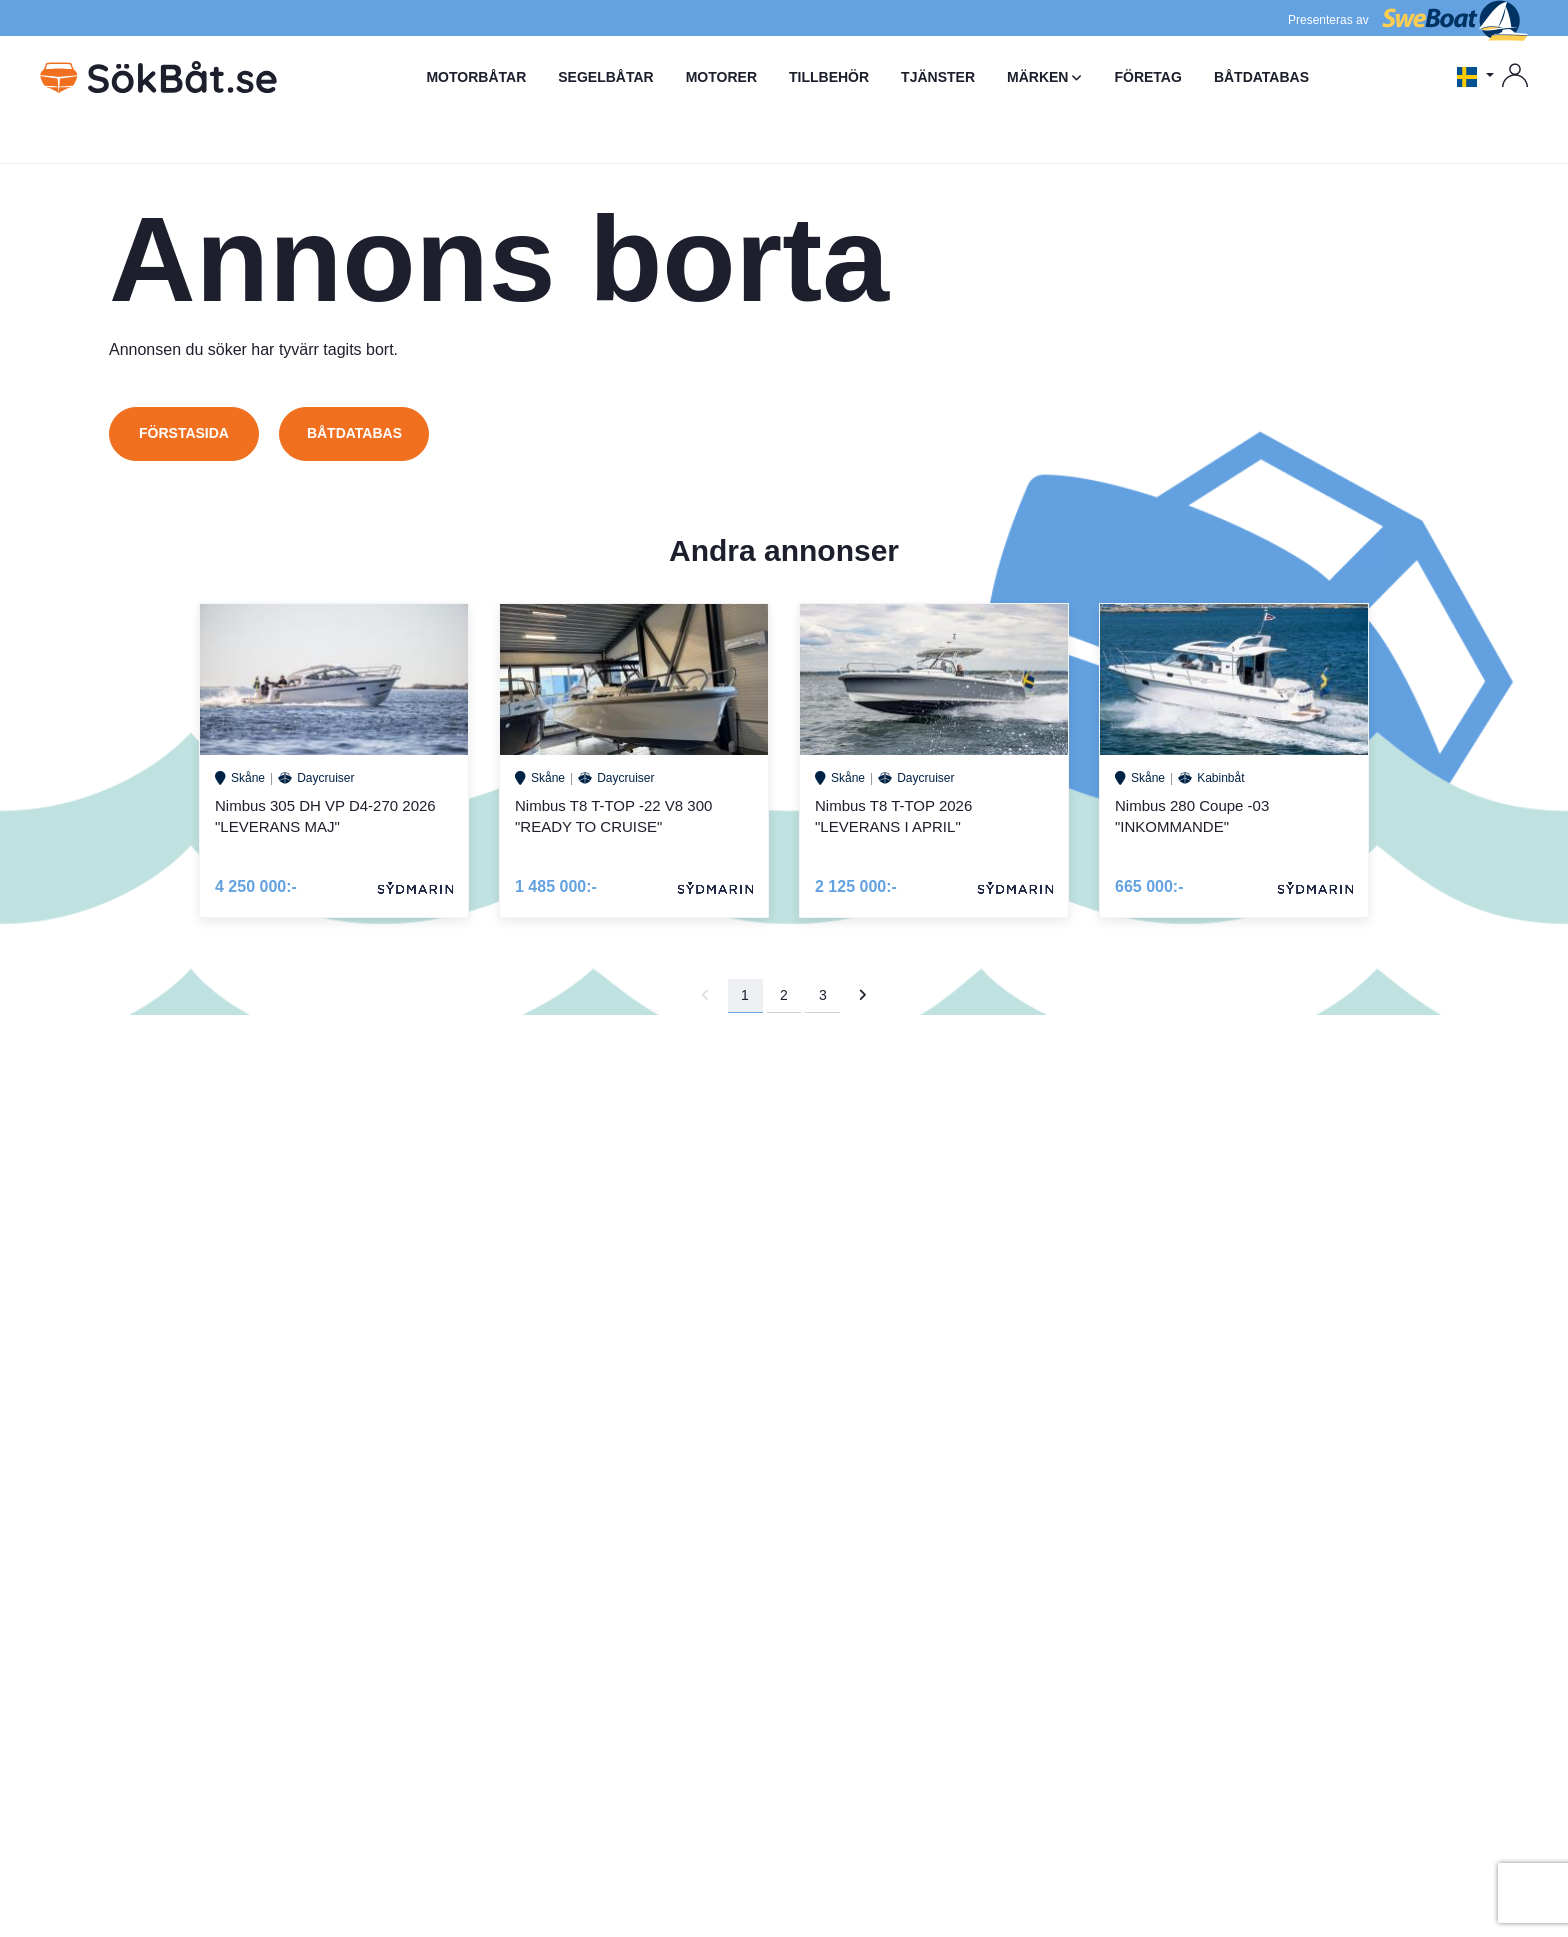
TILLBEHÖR (829, 77)
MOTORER (721, 77)
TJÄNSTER (938, 77)
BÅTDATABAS (1261, 77)
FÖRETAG (1147, 77)
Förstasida (184, 433)
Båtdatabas (354, 433)
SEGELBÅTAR (605, 77)
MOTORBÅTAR (476, 77)
